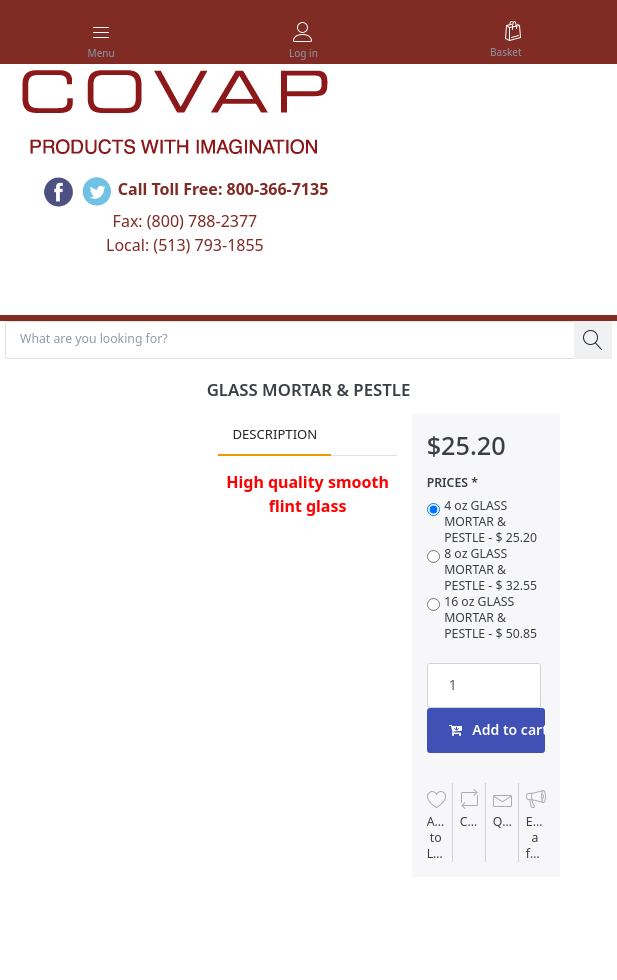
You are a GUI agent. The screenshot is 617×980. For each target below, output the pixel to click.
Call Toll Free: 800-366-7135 (223, 189)
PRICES (447, 483)
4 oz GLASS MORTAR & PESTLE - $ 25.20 (490, 522)
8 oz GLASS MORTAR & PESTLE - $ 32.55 (490, 570)
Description (274, 434)
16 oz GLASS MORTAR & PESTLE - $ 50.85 (490, 618)
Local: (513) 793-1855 (185, 245)
